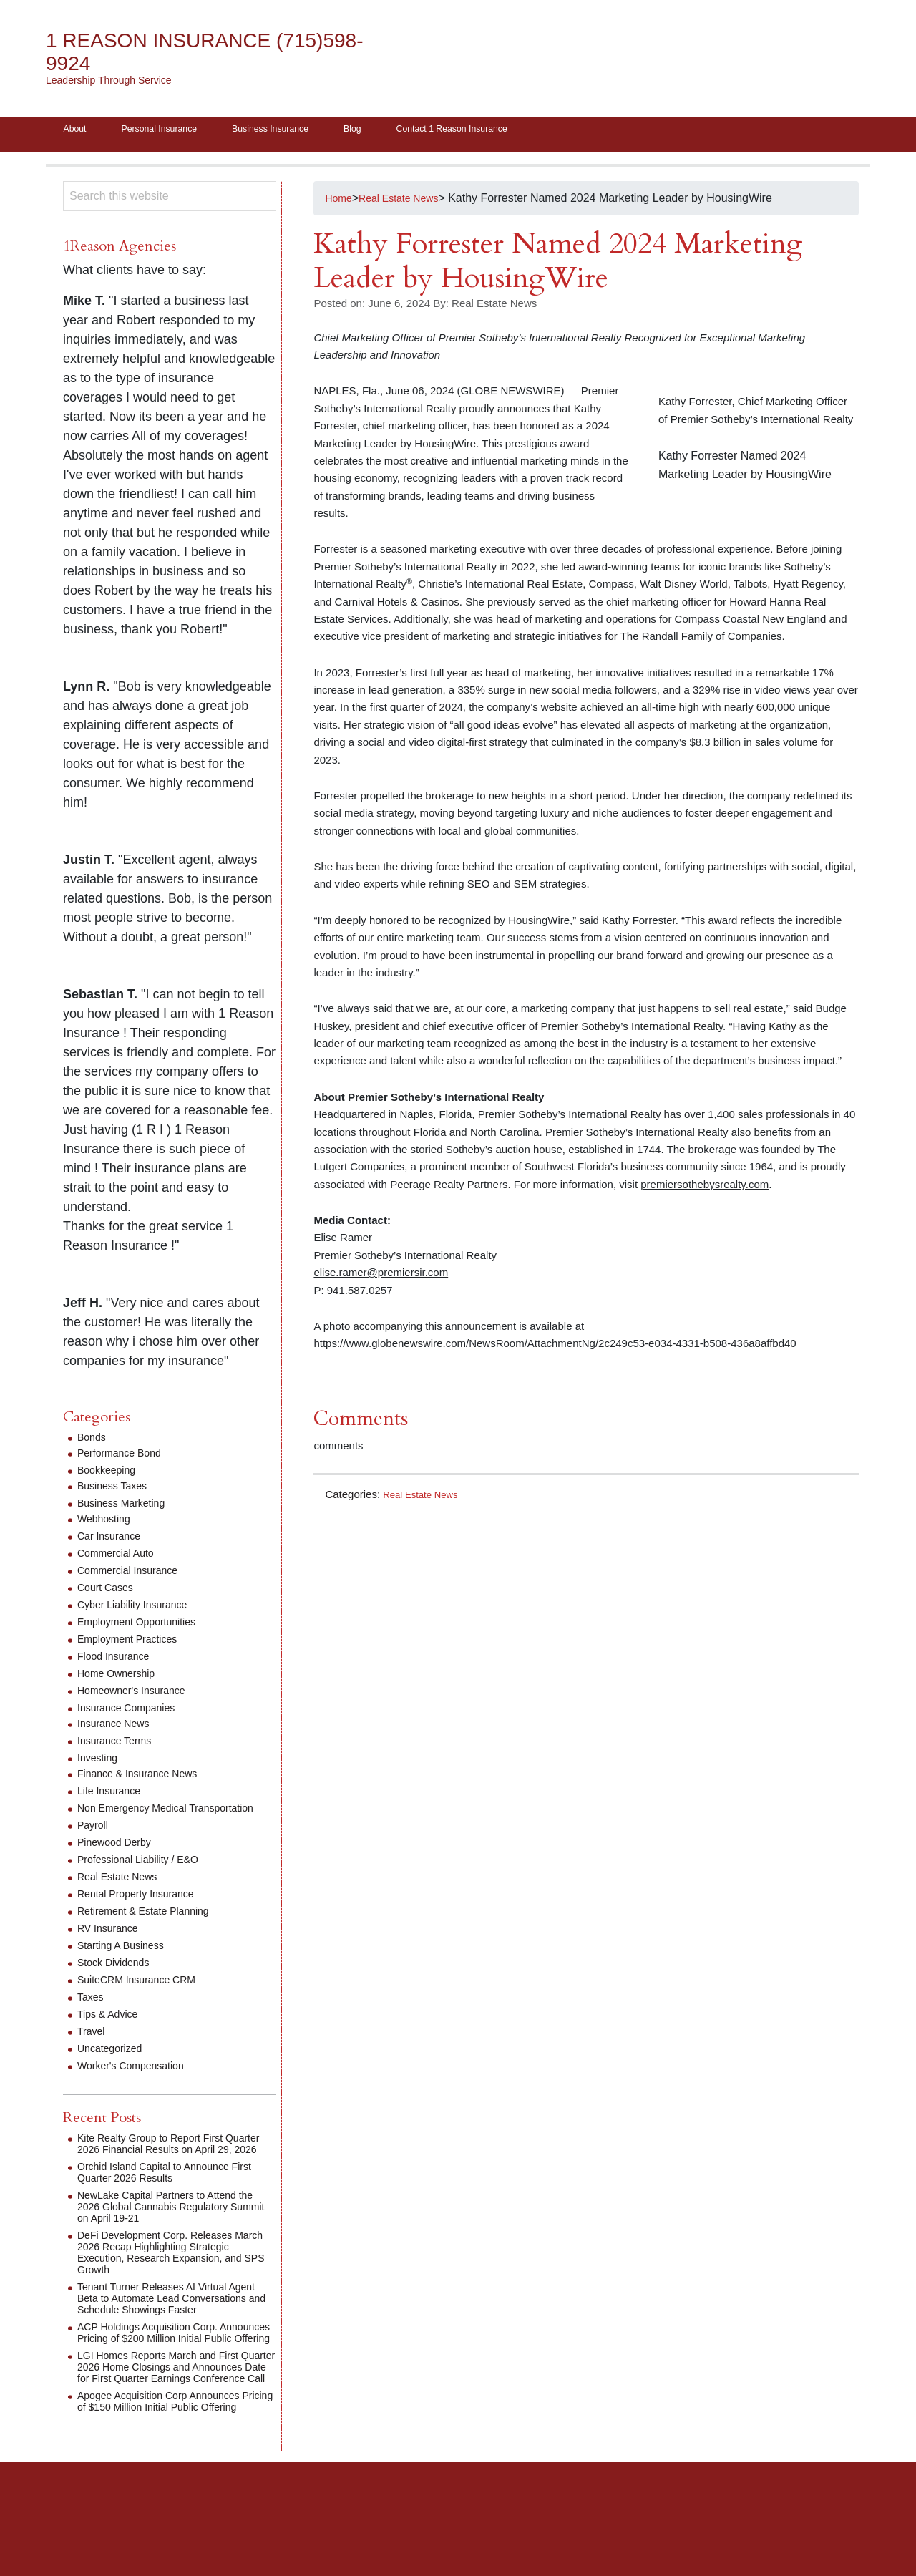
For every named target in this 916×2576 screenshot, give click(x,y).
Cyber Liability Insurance (140, 1609)
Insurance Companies (133, 1712)
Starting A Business (126, 1961)
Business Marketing (127, 1508)
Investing (100, 1762)
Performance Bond (124, 1458)
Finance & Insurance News (145, 1778)
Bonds (93, 1442)
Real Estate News (425, 1499)
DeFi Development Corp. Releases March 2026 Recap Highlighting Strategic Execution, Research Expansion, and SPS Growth (165, 2280)
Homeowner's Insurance (138, 1695)
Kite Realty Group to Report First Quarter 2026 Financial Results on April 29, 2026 (164, 2165)
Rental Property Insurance (143, 1910)
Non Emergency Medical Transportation (139, 1818)
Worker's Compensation (138, 2082)
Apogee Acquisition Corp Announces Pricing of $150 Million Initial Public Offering (170, 2469)
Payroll (94, 1841)
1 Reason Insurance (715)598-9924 (174, 52)
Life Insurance (113, 1795)
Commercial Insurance (134, 1575)
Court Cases (109, 1592)
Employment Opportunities (145, 1626)
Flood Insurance (118, 1661)
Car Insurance (113, 1541)
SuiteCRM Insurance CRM (145, 1996)
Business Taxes (117, 1490)
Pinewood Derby (119, 1858)
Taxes (92, 2013)
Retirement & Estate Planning (152, 1927)
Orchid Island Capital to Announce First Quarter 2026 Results (176, 2200)
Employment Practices (134, 1644)
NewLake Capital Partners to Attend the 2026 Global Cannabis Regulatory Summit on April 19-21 (172, 2234)
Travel (93, 2047)
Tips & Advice (111, 2030)
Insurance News (118, 1728)
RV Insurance (112, 1944)
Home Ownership (121, 1678)
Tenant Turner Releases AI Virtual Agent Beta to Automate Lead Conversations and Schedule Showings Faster (162, 2331)
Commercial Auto (121, 1558)
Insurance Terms (119, 1745)
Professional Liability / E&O (146, 1876)
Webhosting (107, 1523)
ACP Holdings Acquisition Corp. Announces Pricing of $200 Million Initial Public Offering (163, 2377)
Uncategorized (114, 2065)
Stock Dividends (118, 1979)
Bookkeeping (110, 1475)
